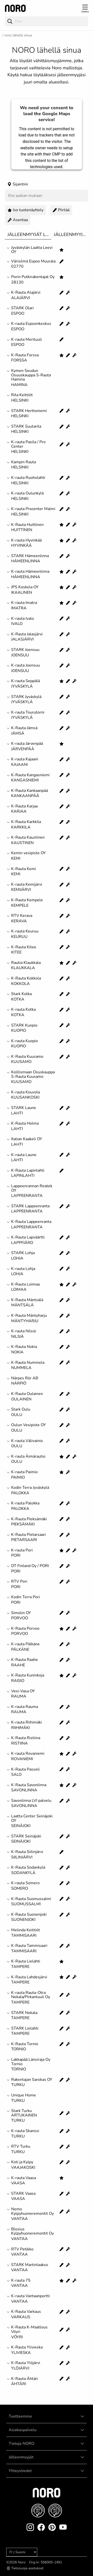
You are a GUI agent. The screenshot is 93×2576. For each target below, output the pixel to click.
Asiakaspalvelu (22, 2430)
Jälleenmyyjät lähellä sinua (29, 234)
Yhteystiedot (20, 2470)
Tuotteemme (20, 2416)
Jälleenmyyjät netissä (71, 234)
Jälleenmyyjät (21, 2457)
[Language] (21, 2552)
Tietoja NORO (21, 2443)
